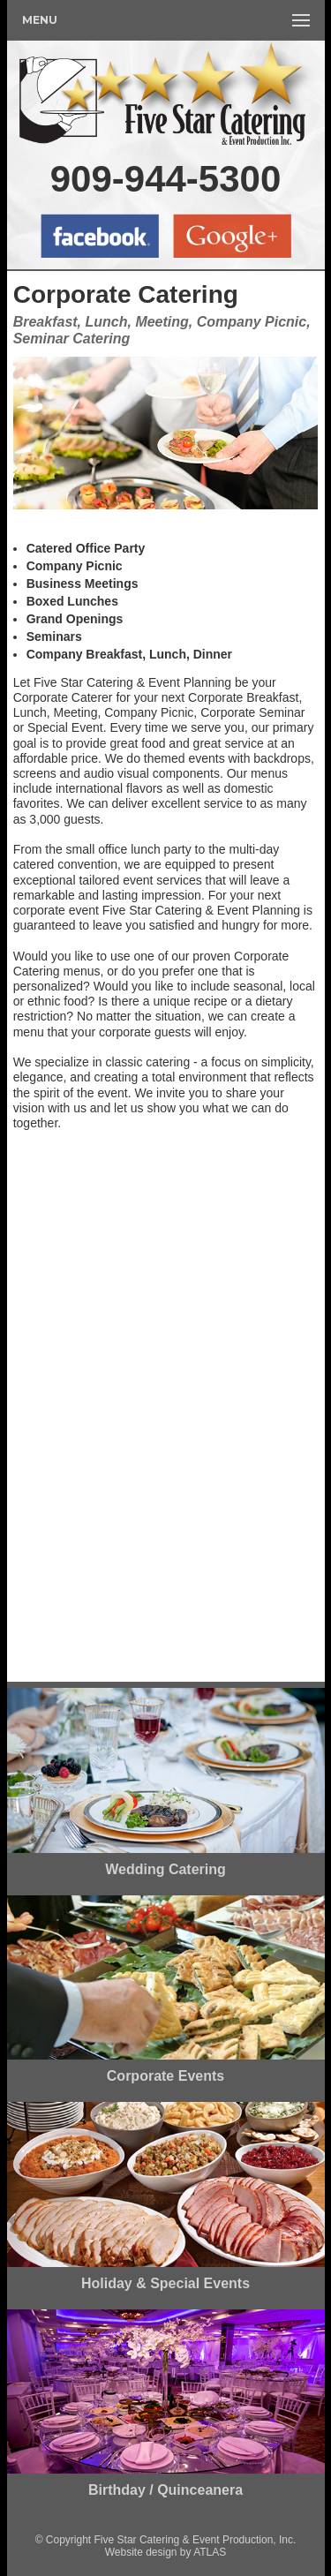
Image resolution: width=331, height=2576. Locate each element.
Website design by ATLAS (166, 2552)
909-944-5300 (166, 179)
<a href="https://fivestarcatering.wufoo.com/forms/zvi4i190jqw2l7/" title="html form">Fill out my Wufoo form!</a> (166, 1413)
